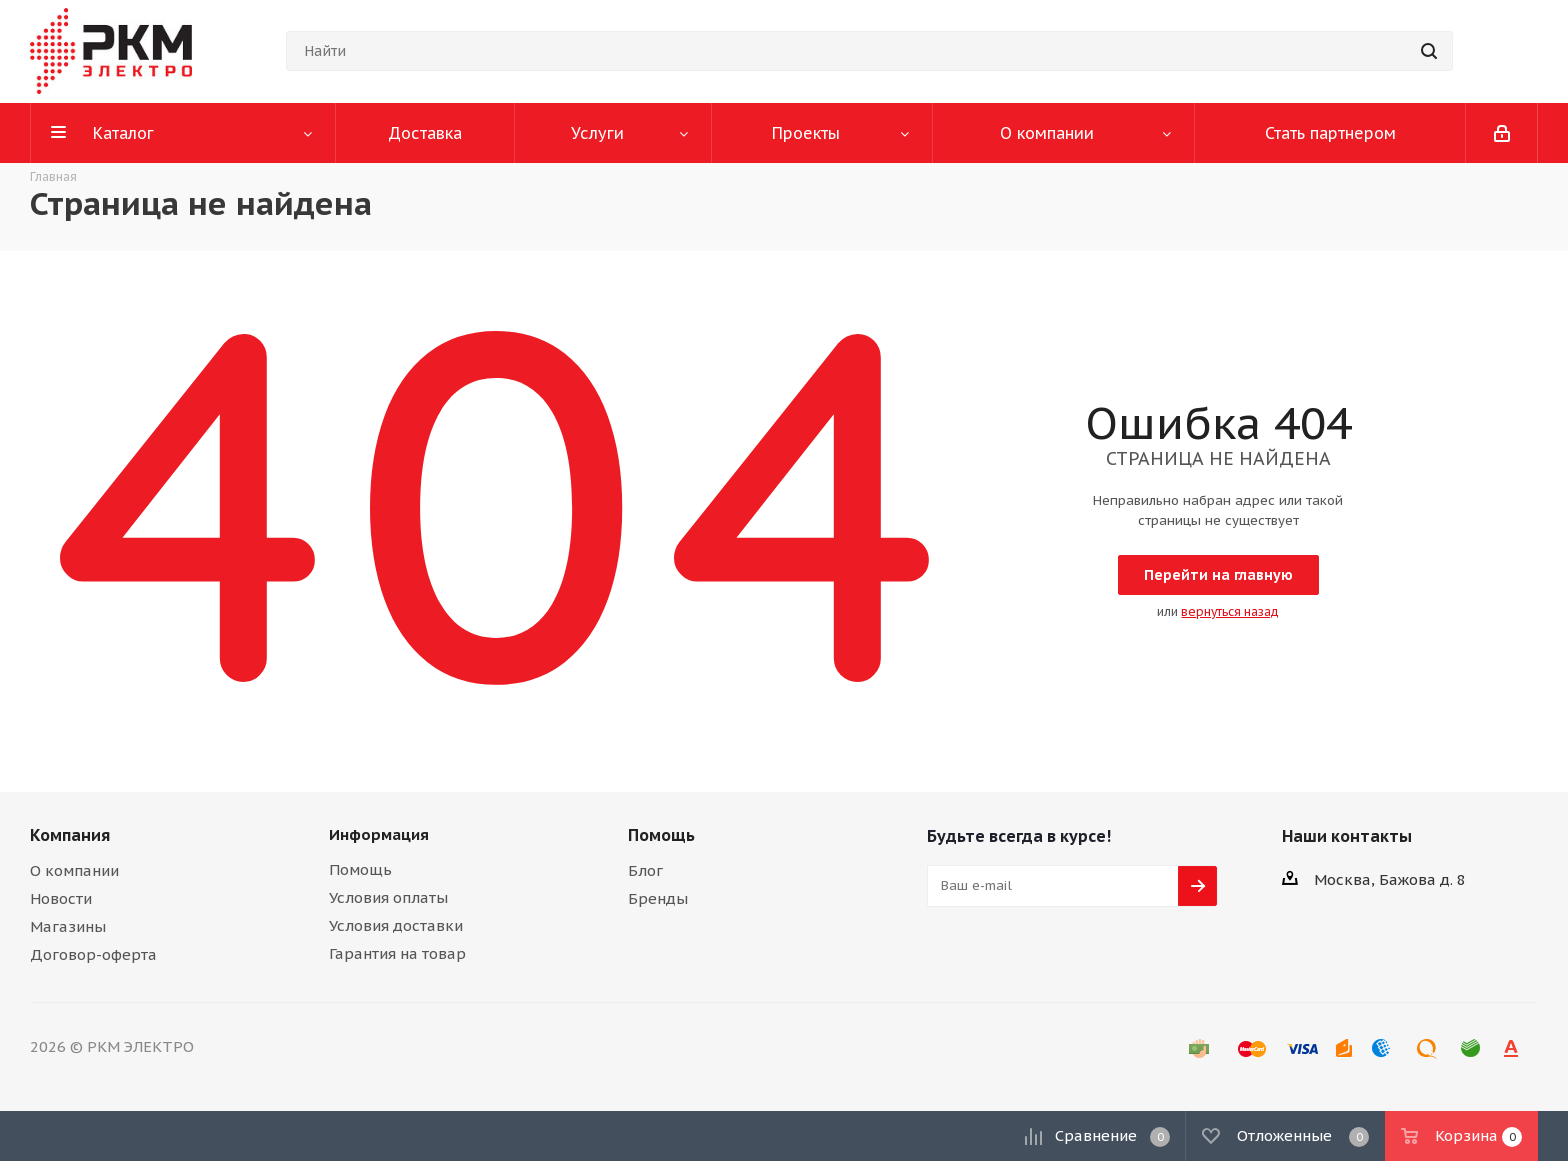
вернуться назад (1230, 611)
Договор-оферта (93, 954)
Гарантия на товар (397, 953)
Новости (61, 898)
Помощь (360, 869)
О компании (74, 870)
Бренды (658, 898)
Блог (645, 870)
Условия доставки (396, 925)
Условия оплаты (388, 897)
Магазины (68, 926)
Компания (70, 835)
